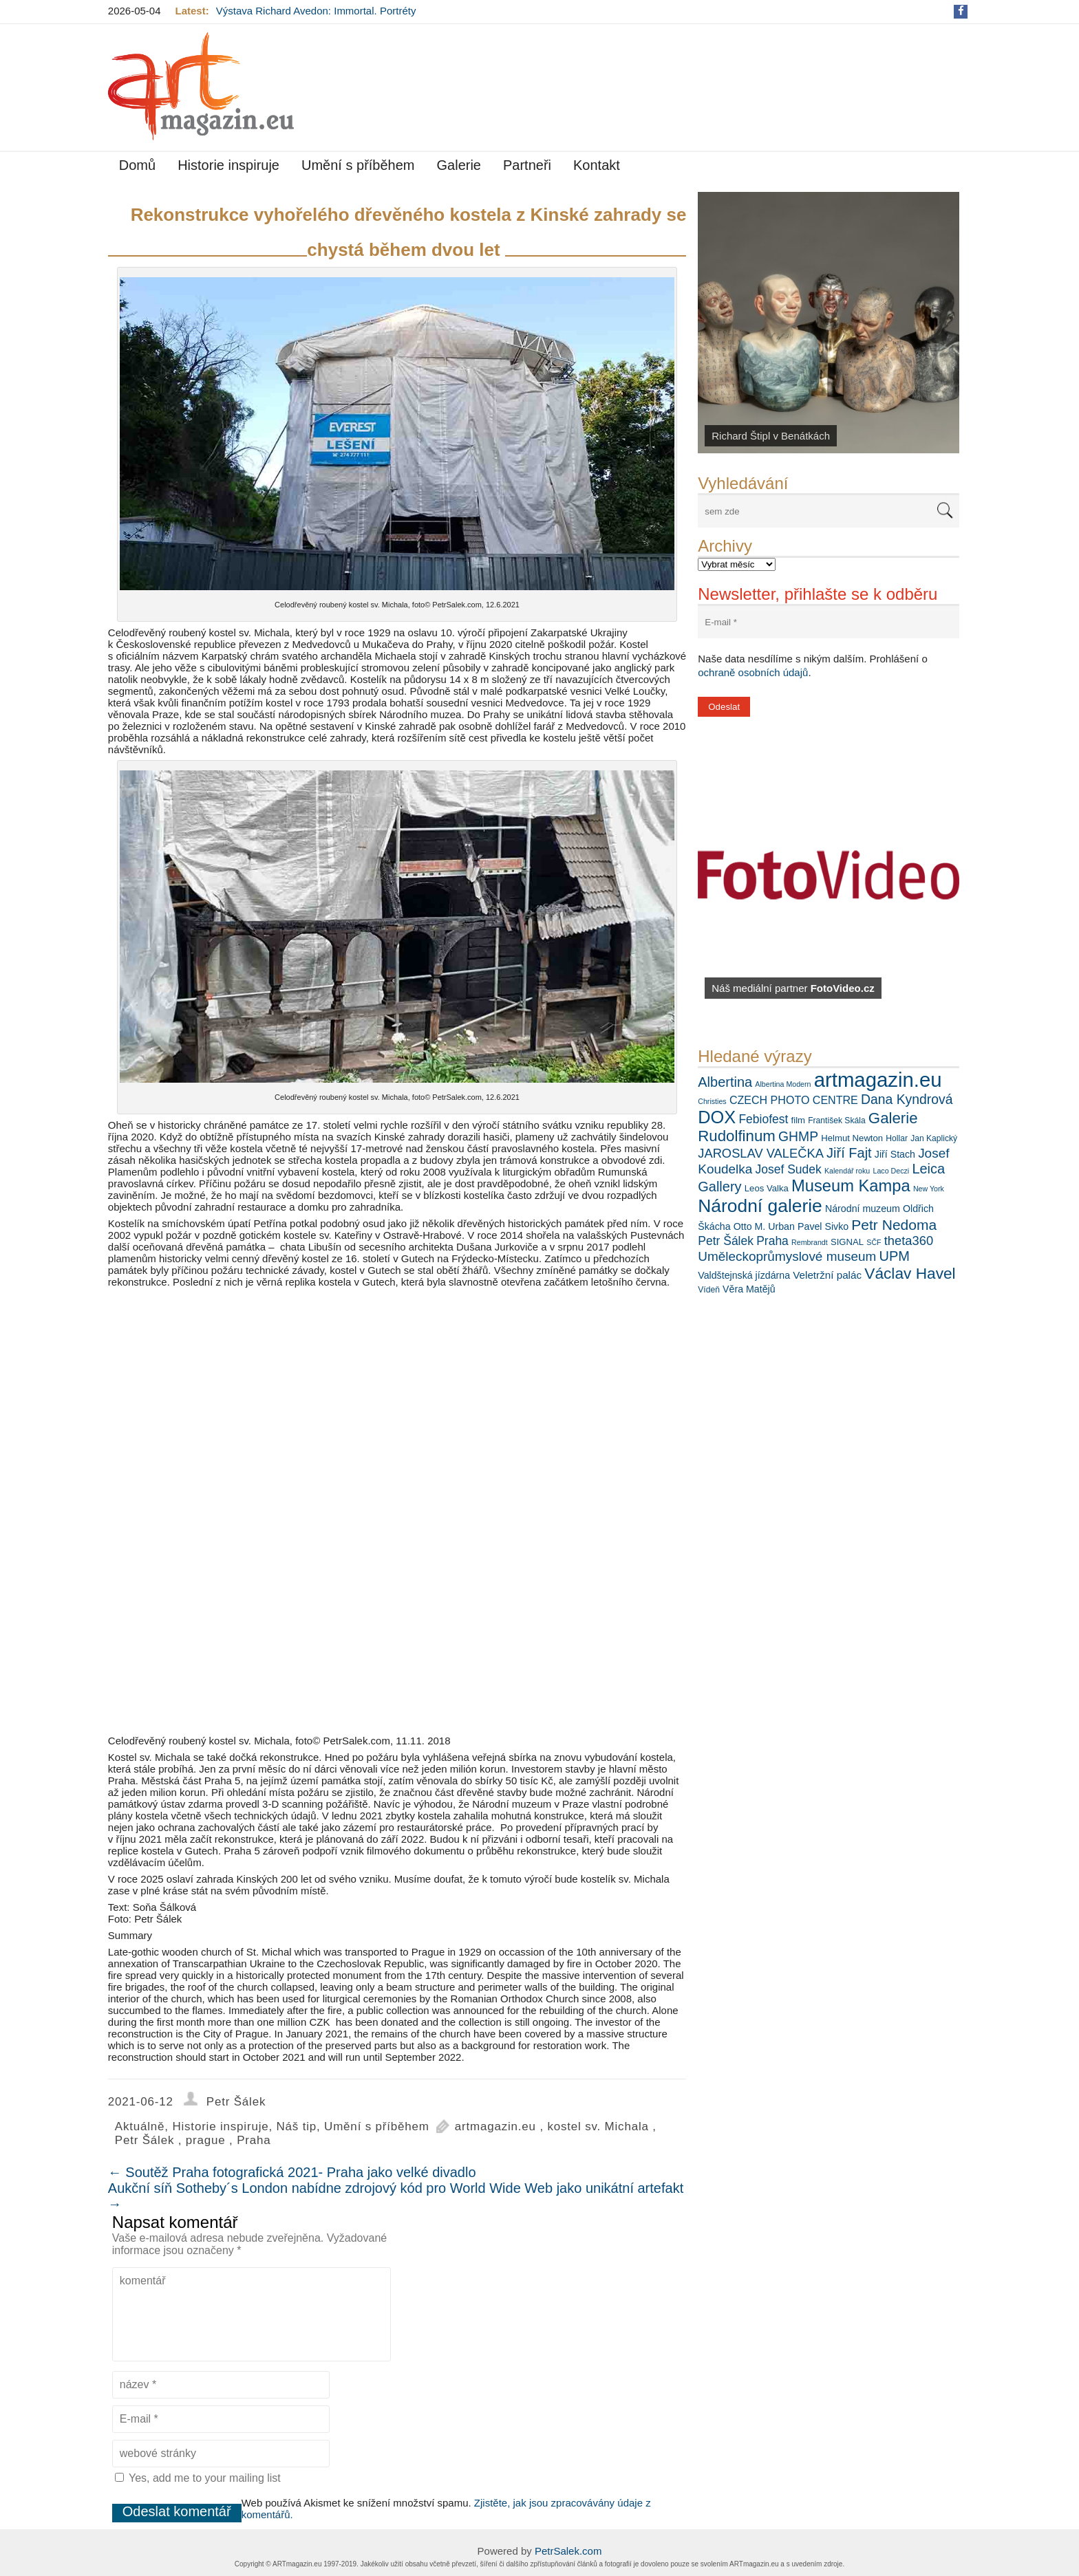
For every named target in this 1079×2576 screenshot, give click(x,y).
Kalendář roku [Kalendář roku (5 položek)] (847, 1171)
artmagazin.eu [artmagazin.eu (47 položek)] (878, 1079)
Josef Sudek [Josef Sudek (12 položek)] (788, 1169)
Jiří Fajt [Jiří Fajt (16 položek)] (849, 1152)
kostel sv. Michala (597, 2126)
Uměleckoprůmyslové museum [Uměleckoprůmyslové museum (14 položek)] (787, 1256)
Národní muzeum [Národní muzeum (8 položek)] (862, 1208)
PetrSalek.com (568, 2551)
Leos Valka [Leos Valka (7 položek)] (767, 1188)
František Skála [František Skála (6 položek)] (836, 1120)
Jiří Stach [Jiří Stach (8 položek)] (895, 1154)
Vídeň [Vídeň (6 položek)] (709, 1290)
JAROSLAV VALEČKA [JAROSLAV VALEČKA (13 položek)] (761, 1153)
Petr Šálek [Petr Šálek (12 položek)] (726, 1241)
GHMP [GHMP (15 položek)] (798, 1136)
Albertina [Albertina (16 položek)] (725, 1082)
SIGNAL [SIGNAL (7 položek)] (847, 1242)
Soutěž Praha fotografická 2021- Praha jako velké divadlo (292, 2172)
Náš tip (297, 2126)
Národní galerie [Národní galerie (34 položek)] (760, 1205)
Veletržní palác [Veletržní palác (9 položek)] (827, 1275)
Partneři (527, 165)
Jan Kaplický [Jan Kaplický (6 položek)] (933, 1138)
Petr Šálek (236, 2101)
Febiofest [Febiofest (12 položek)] (763, 1119)
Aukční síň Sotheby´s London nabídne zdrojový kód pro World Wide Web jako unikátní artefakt (395, 2195)
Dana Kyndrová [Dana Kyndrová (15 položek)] (906, 1099)
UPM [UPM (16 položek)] (894, 1256)
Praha (253, 2140)
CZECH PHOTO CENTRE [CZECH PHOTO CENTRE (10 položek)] (793, 1100)
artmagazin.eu (495, 2126)
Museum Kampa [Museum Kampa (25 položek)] (850, 1186)
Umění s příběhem (358, 165)
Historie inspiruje (228, 165)
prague (206, 2140)
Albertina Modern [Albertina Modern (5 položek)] (783, 1084)
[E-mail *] (828, 622)
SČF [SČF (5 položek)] (873, 1242)
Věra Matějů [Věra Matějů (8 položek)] (749, 1289)
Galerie (459, 165)
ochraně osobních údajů (753, 672)
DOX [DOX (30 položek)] (717, 1117)
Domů (137, 165)
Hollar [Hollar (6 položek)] (897, 1138)
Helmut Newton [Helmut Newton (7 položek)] (852, 1138)
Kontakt (596, 165)
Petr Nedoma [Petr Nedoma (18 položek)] (894, 1225)
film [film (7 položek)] (798, 1120)
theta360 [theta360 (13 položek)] (908, 1240)
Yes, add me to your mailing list (198, 2478)
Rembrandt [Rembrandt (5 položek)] (809, 1242)
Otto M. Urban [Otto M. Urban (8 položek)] (764, 1226)
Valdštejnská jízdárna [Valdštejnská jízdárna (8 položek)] (744, 1275)
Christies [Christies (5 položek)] (712, 1101)
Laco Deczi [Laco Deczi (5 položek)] (891, 1171)
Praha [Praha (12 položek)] (772, 1241)
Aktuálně (140, 2126)
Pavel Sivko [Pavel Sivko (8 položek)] (823, 1226)
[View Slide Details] (828, 322)
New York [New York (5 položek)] (928, 1188)
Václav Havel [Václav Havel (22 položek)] (909, 1273)
